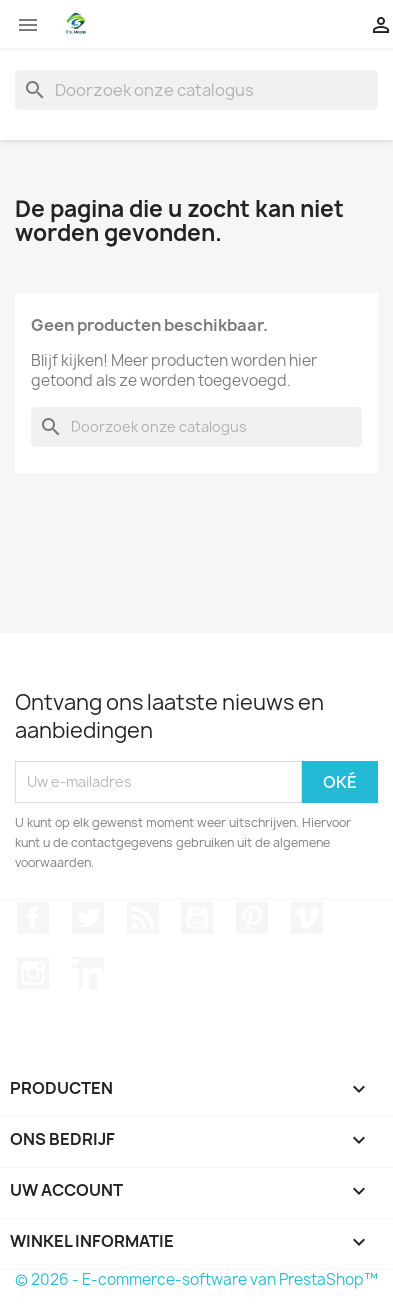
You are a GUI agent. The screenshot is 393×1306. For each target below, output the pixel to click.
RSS (143, 918)
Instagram (33, 973)
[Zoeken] (196, 90)
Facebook (33, 918)
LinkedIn (88, 973)
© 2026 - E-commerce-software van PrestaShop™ (196, 1279)
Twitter (88, 918)
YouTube (197, 918)
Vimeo (307, 918)
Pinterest (252, 918)
